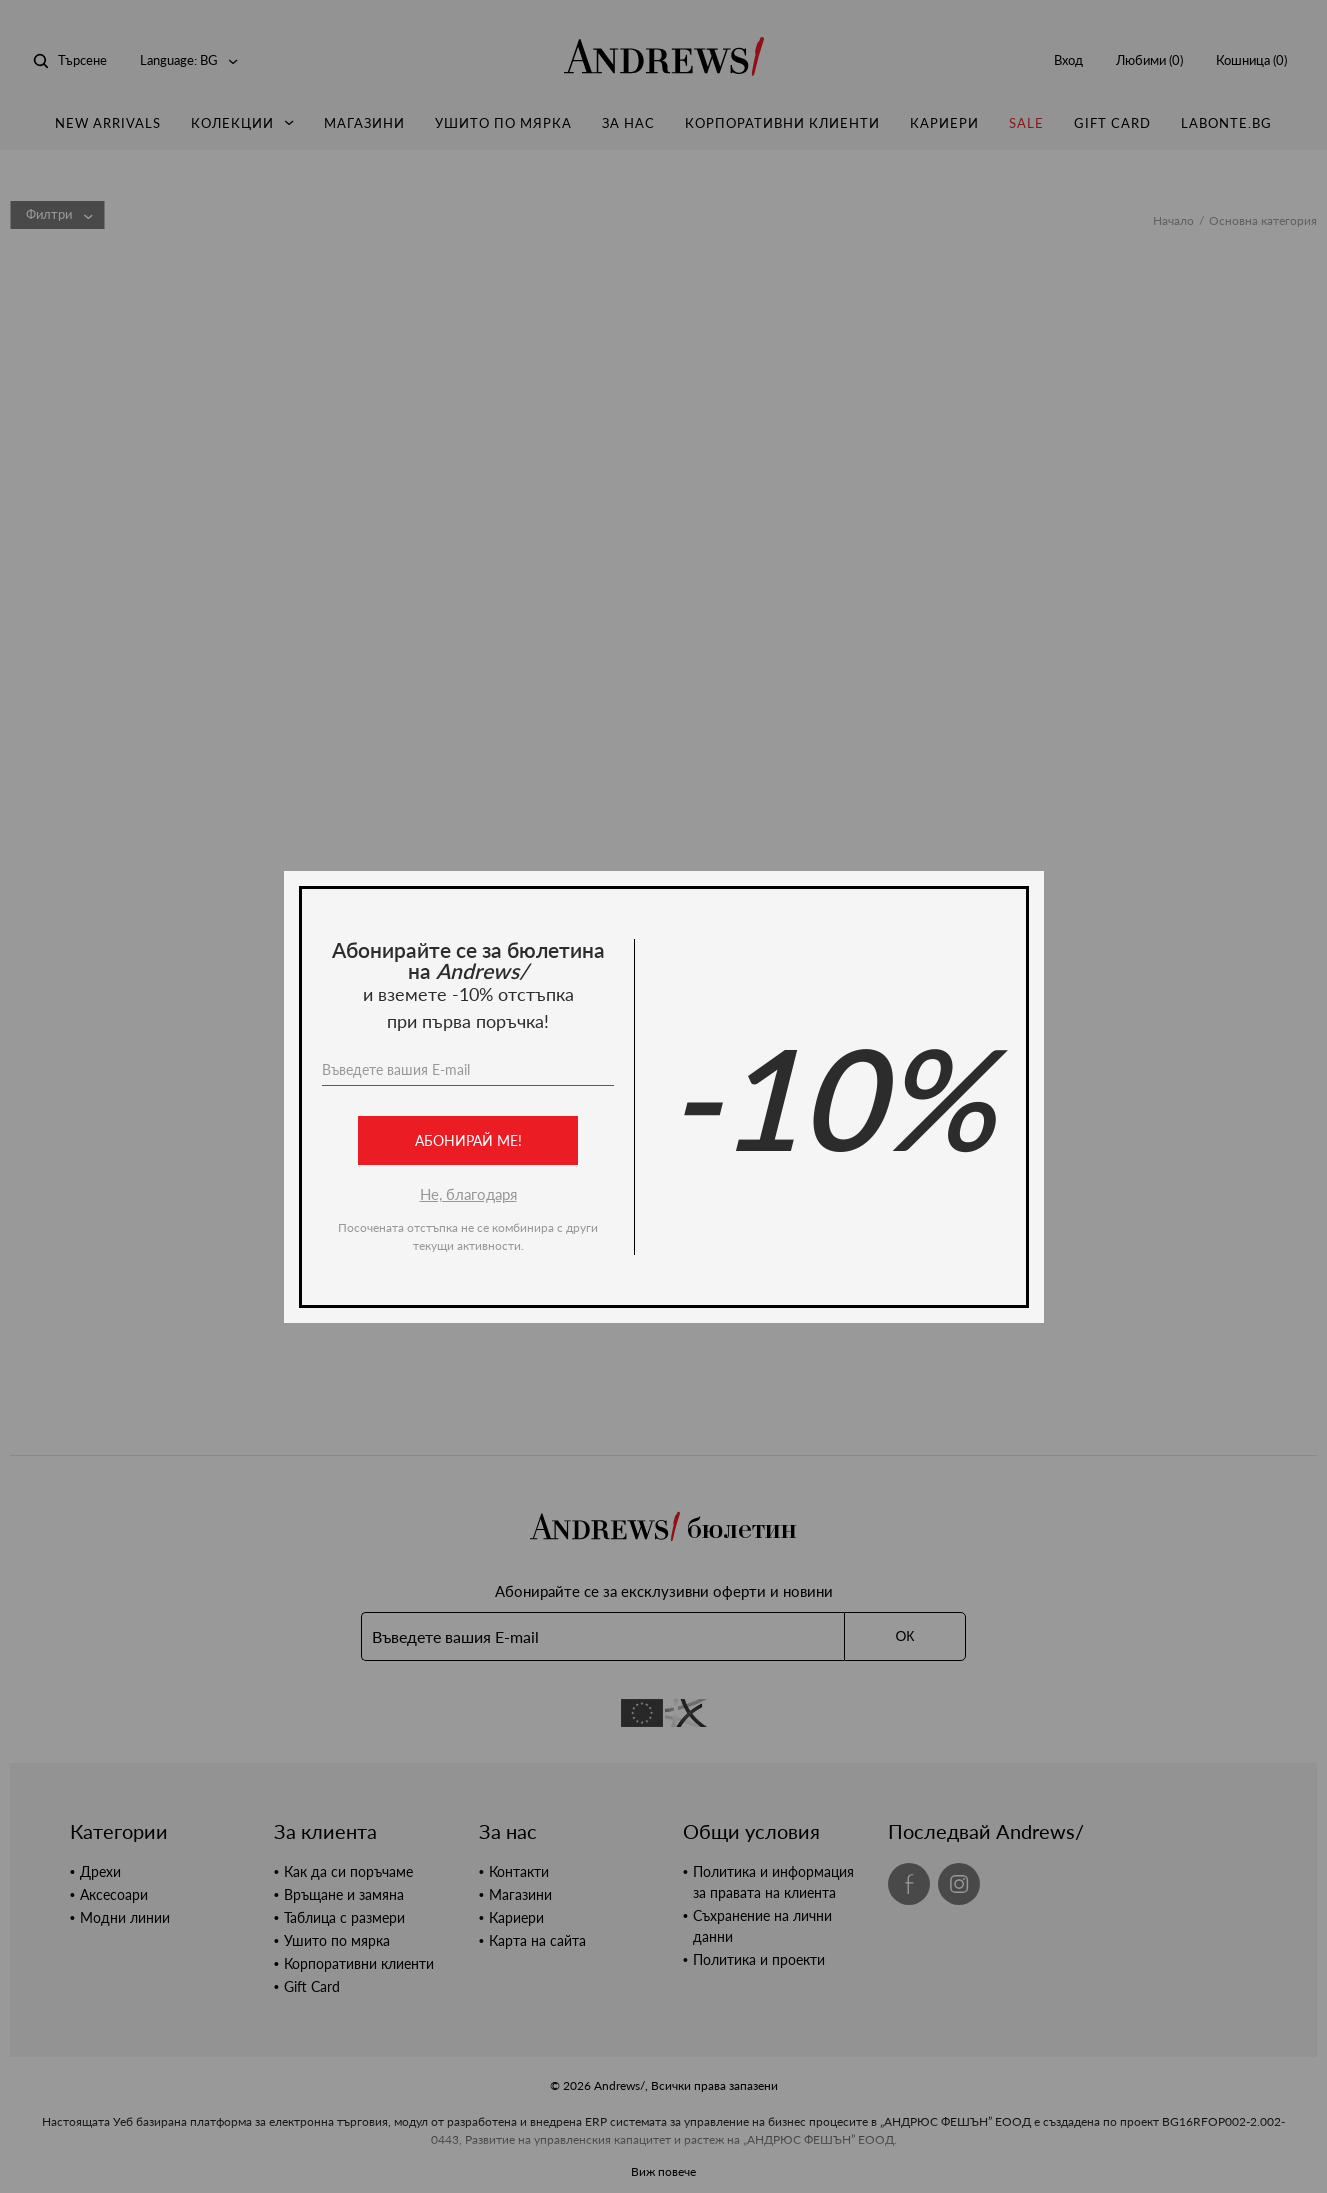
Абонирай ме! (467, 1140)
